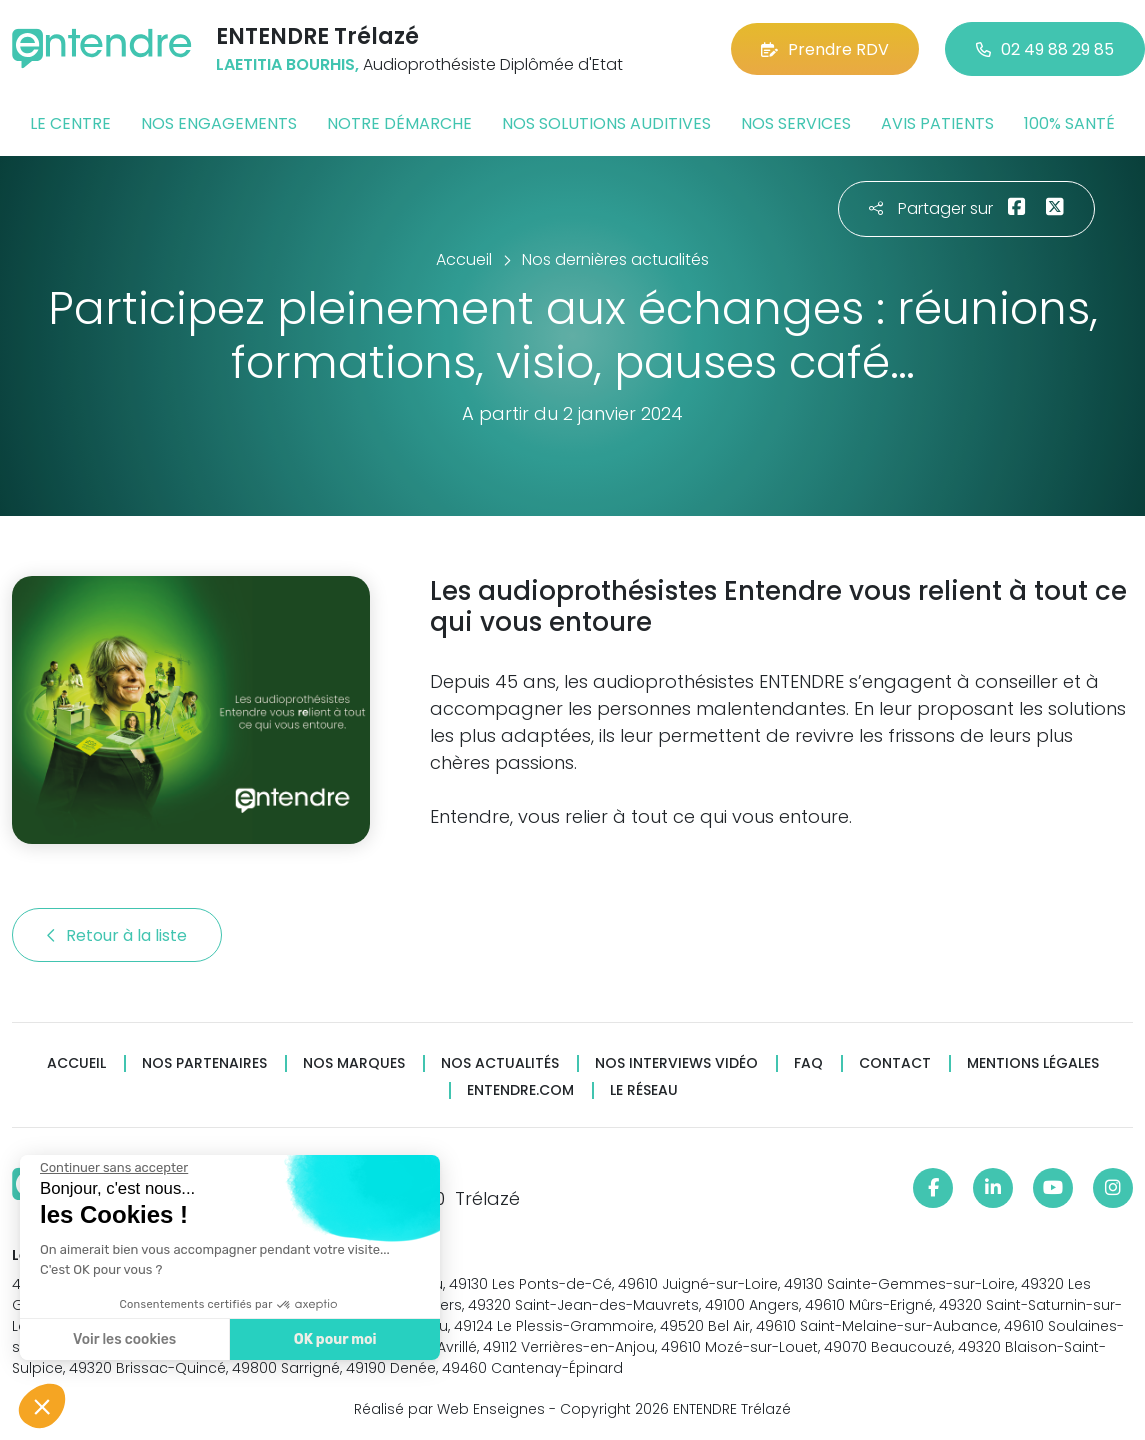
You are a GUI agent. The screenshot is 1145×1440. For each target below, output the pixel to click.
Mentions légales (1033, 1063)
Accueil (76, 1063)
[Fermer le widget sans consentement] (105, 1168)
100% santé (1069, 123)
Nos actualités (500, 1063)
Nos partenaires (204, 1063)
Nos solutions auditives (606, 123)
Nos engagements (219, 123)
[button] (42, 1406)
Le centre (70, 123)
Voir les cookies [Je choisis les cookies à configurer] (115, 1339)
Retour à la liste (117, 935)
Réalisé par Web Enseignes (449, 1409)
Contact (895, 1063)
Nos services (796, 123)
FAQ (808, 1063)
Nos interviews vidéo (676, 1063)
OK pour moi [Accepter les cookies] (326, 1339)
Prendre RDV (825, 49)
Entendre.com (520, 1090)
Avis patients (937, 123)
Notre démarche (399, 123)
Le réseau (644, 1090)
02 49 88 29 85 (1045, 49)
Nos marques (354, 1063)
